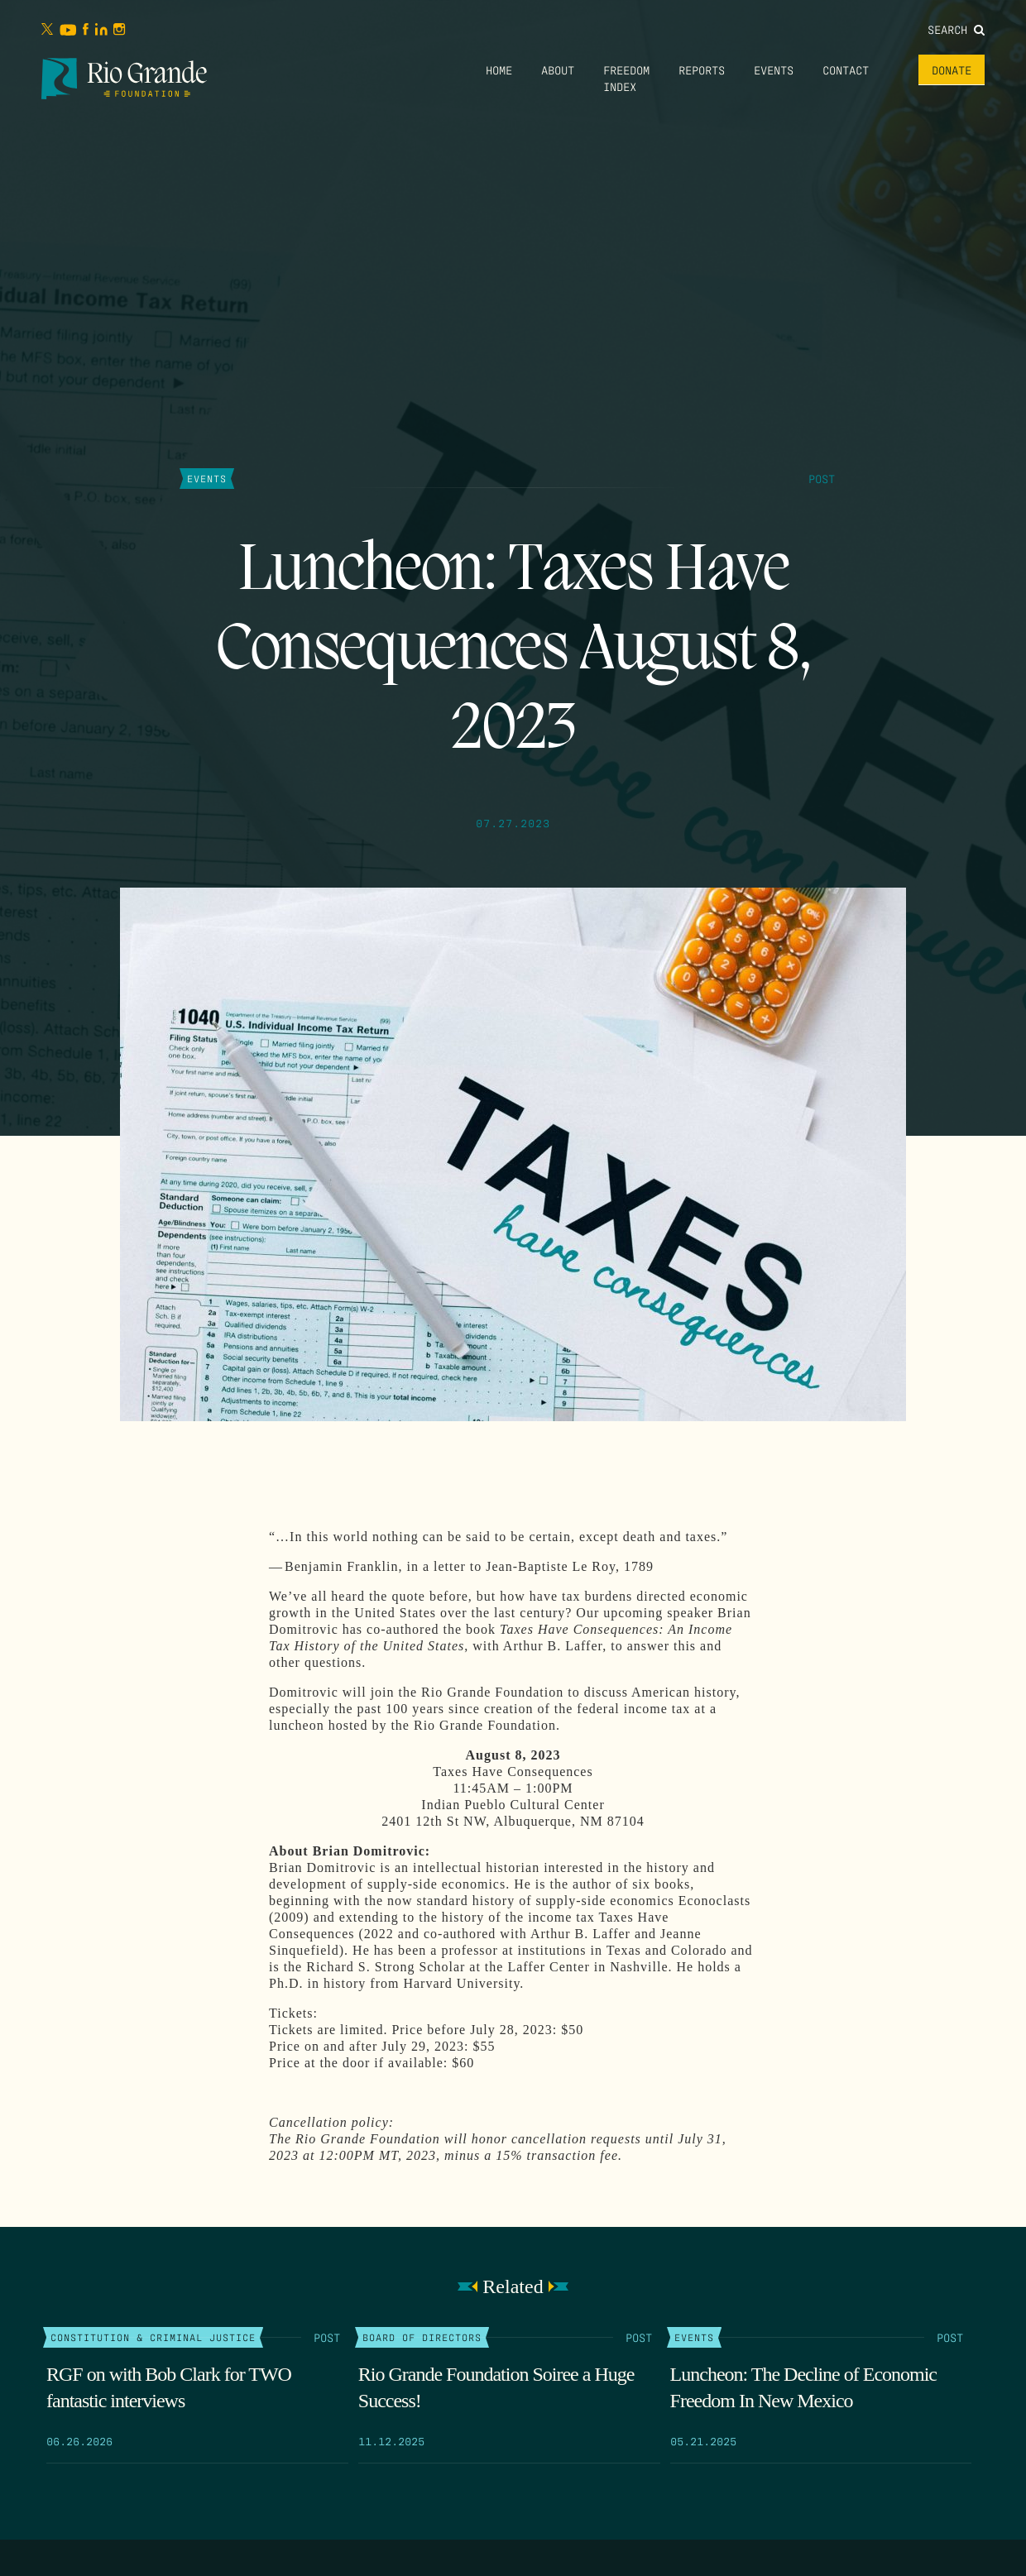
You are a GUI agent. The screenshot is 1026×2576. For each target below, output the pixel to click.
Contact (845, 69)
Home (499, 69)
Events (773, 69)
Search (956, 29)
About (557, 69)
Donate (951, 69)
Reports (701, 69)
